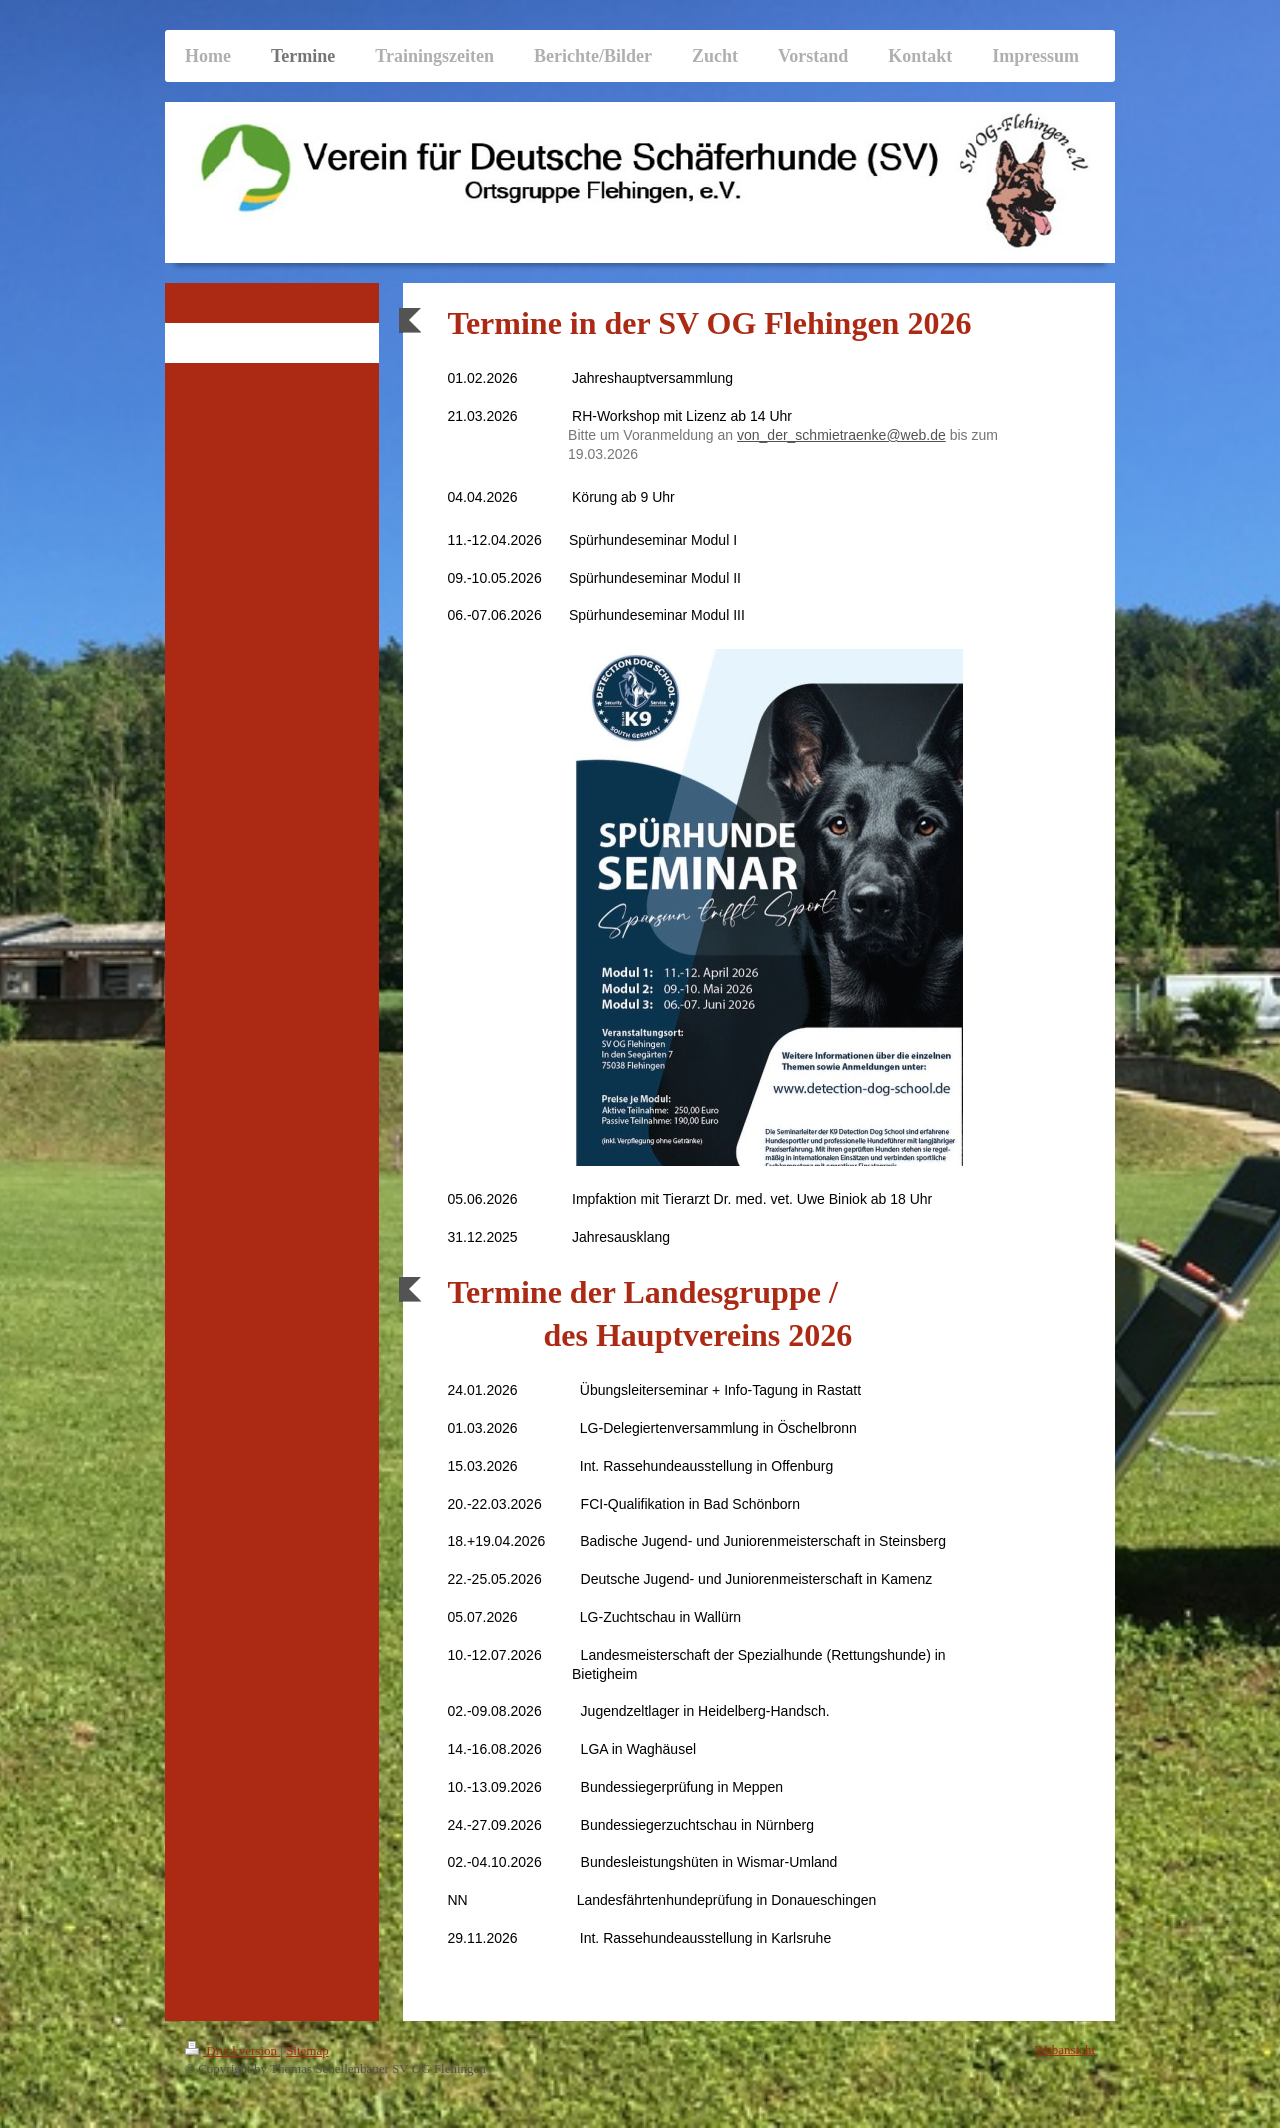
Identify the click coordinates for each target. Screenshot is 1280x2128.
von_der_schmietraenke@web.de (841, 435)
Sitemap (307, 2050)
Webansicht (1065, 2049)
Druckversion (232, 2050)
